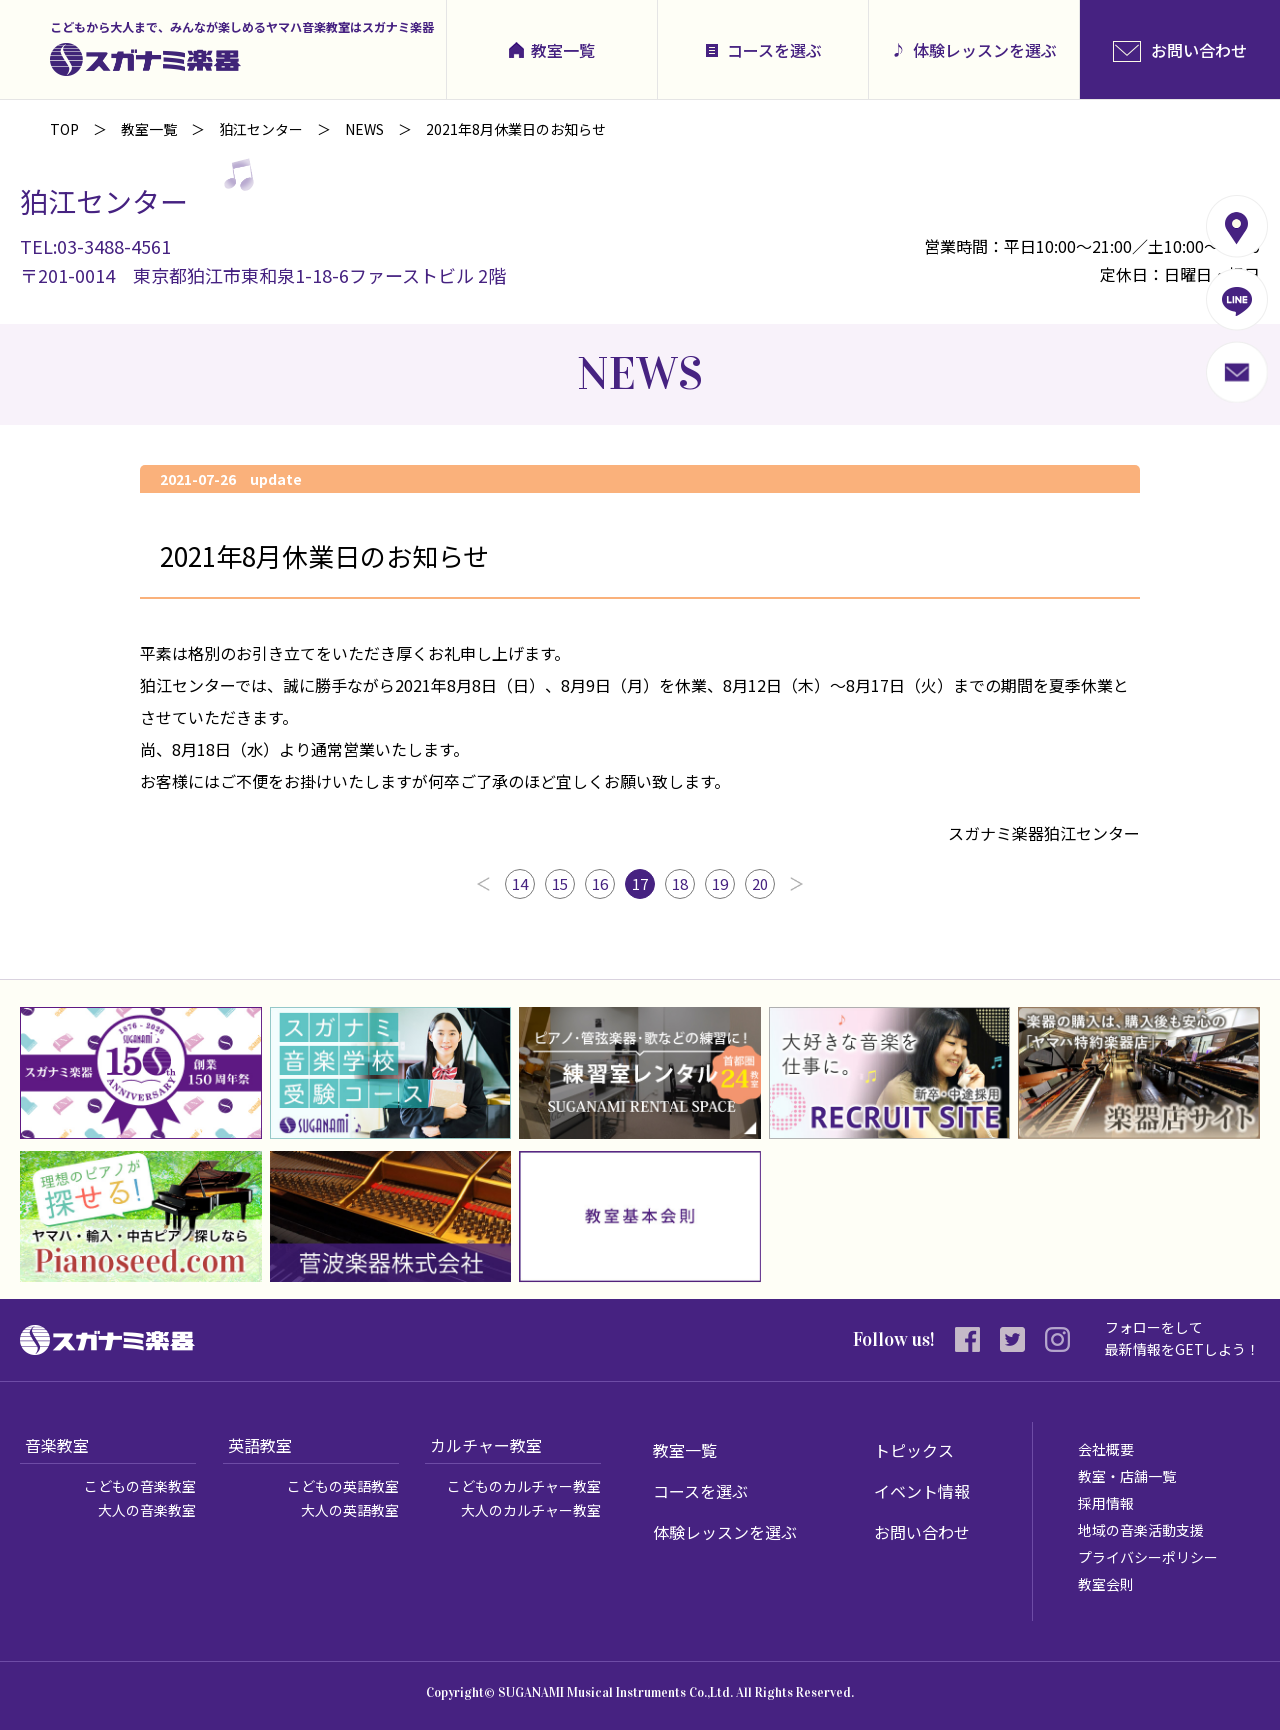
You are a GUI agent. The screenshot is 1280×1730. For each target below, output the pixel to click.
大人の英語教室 (350, 1510)
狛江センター (261, 129)
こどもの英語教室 (343, 1486)
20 (760, 883)
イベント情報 (922, 1491)
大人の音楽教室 (147, 1510)
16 (600, 883)
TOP (64, 129)
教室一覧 (563, 50)
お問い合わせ (922, 1532)
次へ (796, 884)
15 (560, 883)
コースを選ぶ (774, 50)
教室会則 (1106, 1584)
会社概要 (1106, 1449)
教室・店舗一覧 (1127, 1476)
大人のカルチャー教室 (531, 1510)
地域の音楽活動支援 (1141, 1530)
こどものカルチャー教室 (524, 1486)
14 (520, 883)
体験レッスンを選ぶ (985, 50)
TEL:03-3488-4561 (95, 246)
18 (680, 883)
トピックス (914, 1450)
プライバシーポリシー (1148, 1557)
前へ (483, 884)
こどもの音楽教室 (140, 1486)
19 (720, 883)
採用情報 (1106, 1503)
